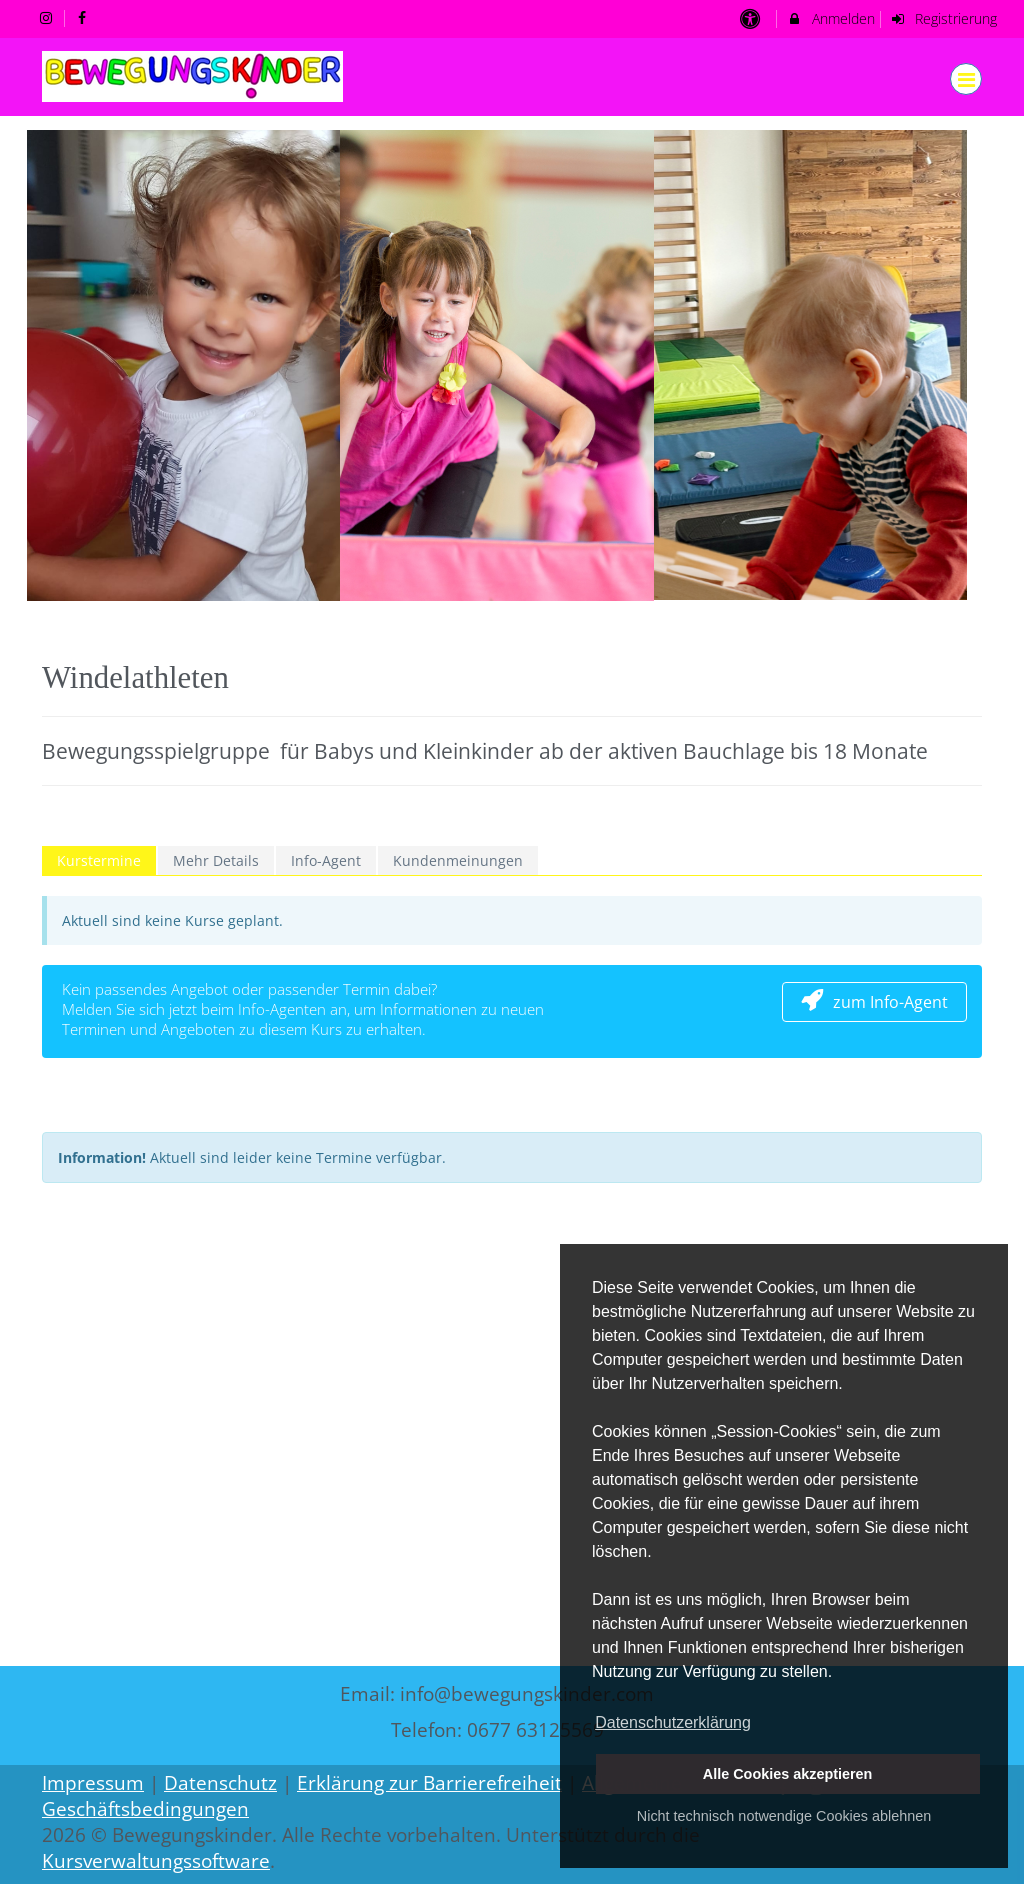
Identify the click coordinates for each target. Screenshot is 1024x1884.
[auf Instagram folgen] (48, 17)
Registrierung (944, 18)
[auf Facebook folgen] (85, 17)
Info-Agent (326, 860)
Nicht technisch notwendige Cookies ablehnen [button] (784, 1816)
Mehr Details (216, 860)
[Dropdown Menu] (966, 79)
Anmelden (830, 18)
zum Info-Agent (874, 1002)
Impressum (93, 1783)
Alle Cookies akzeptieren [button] (788, 1774)
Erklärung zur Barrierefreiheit (429, 1783)
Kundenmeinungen (458, 860)
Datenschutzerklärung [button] (673, 1722)
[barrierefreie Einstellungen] (751, 18)
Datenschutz (220, 1783)
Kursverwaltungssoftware (156, 1861)
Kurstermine (99, 860)
